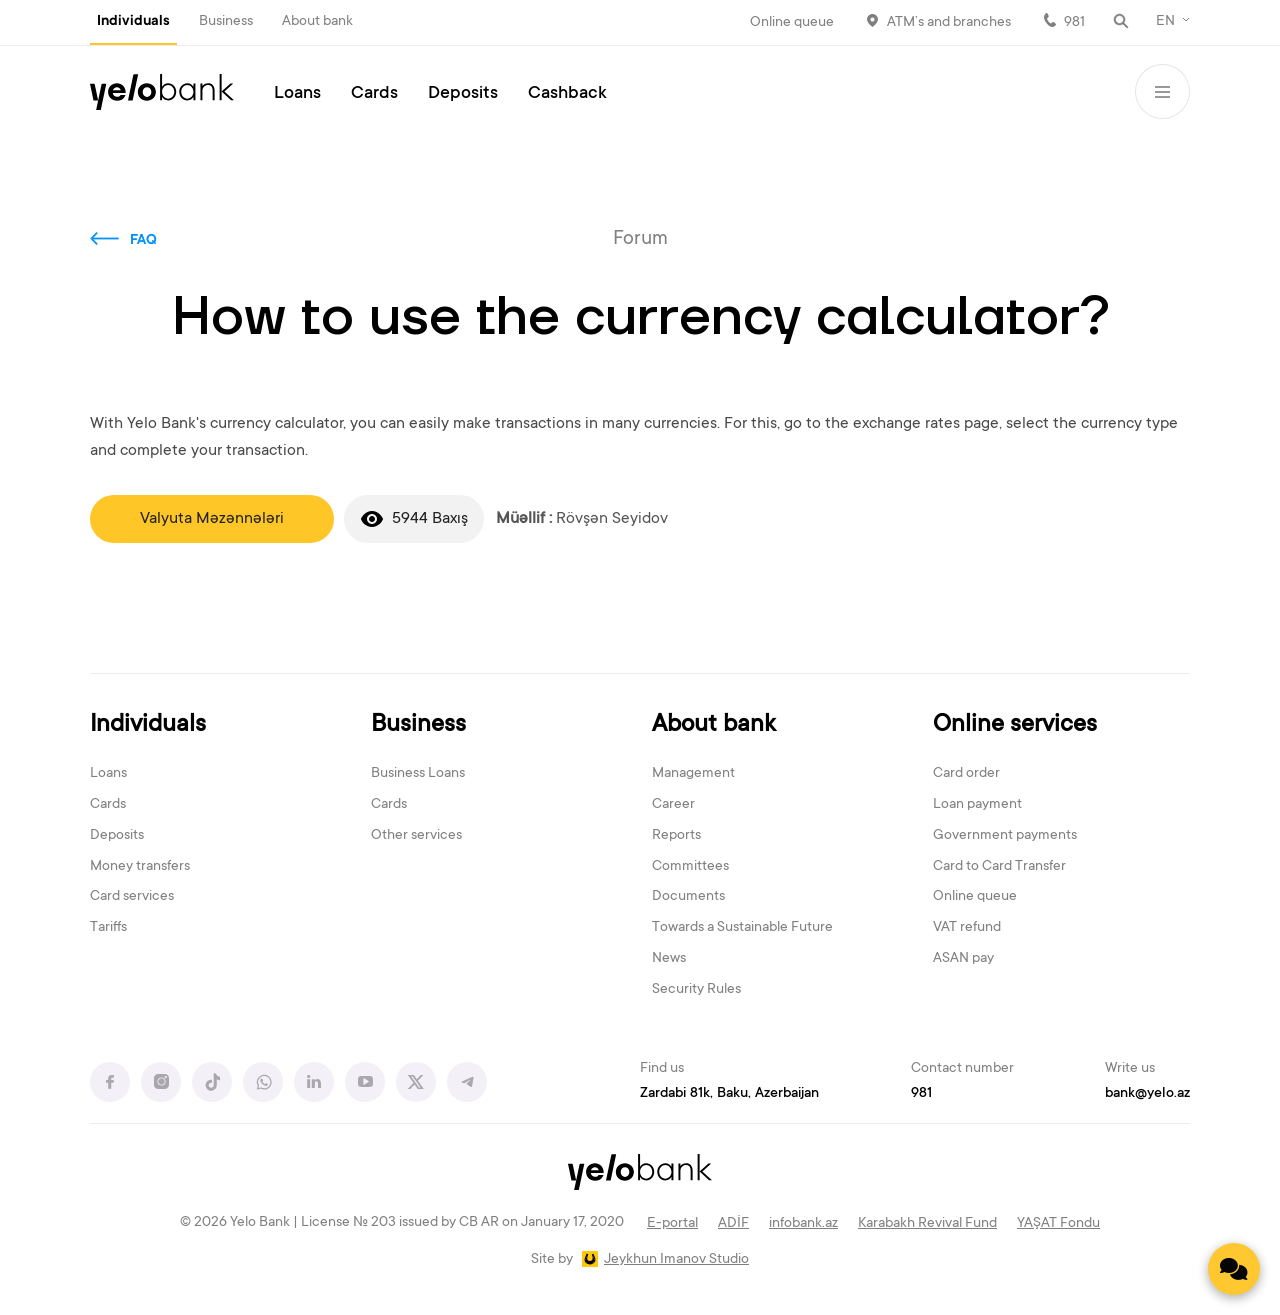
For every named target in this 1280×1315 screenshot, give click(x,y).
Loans (297, 94)
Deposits (463, 94)
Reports (676, 836)
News (669, 959)
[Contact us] (1234, 1269)
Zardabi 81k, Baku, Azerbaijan (729, 1094)
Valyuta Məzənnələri (212, 519)
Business (226, 22)
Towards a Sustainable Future (742, 928)
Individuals (133, 22)
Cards (374, 94)
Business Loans (418, 774)
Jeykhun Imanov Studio (676, 1260)
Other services (416, 836)
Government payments (1005, 836)
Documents (688, 897)
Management (693, 774)
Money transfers (140, 867)
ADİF (733, 1224)
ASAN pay (963, 959)
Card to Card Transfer (999, 867)
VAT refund (967, 928)
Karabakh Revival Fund (927, 1224)
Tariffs (108, 928)
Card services (132, 897)
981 (1074, 23)
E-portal (672, 1224)
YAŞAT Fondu (1058, 1224)
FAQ (143, 241)
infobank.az (803, 1224)
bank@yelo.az (1147, 1094)
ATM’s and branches (949, 23)
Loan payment (977, 805)
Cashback (567, 94)
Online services (1015, 725)
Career (673, 805)
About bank (317, 22)
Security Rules (696, 990)
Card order (966, 774)
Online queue (792, 23)
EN (1165, 22)
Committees (690, 867)
